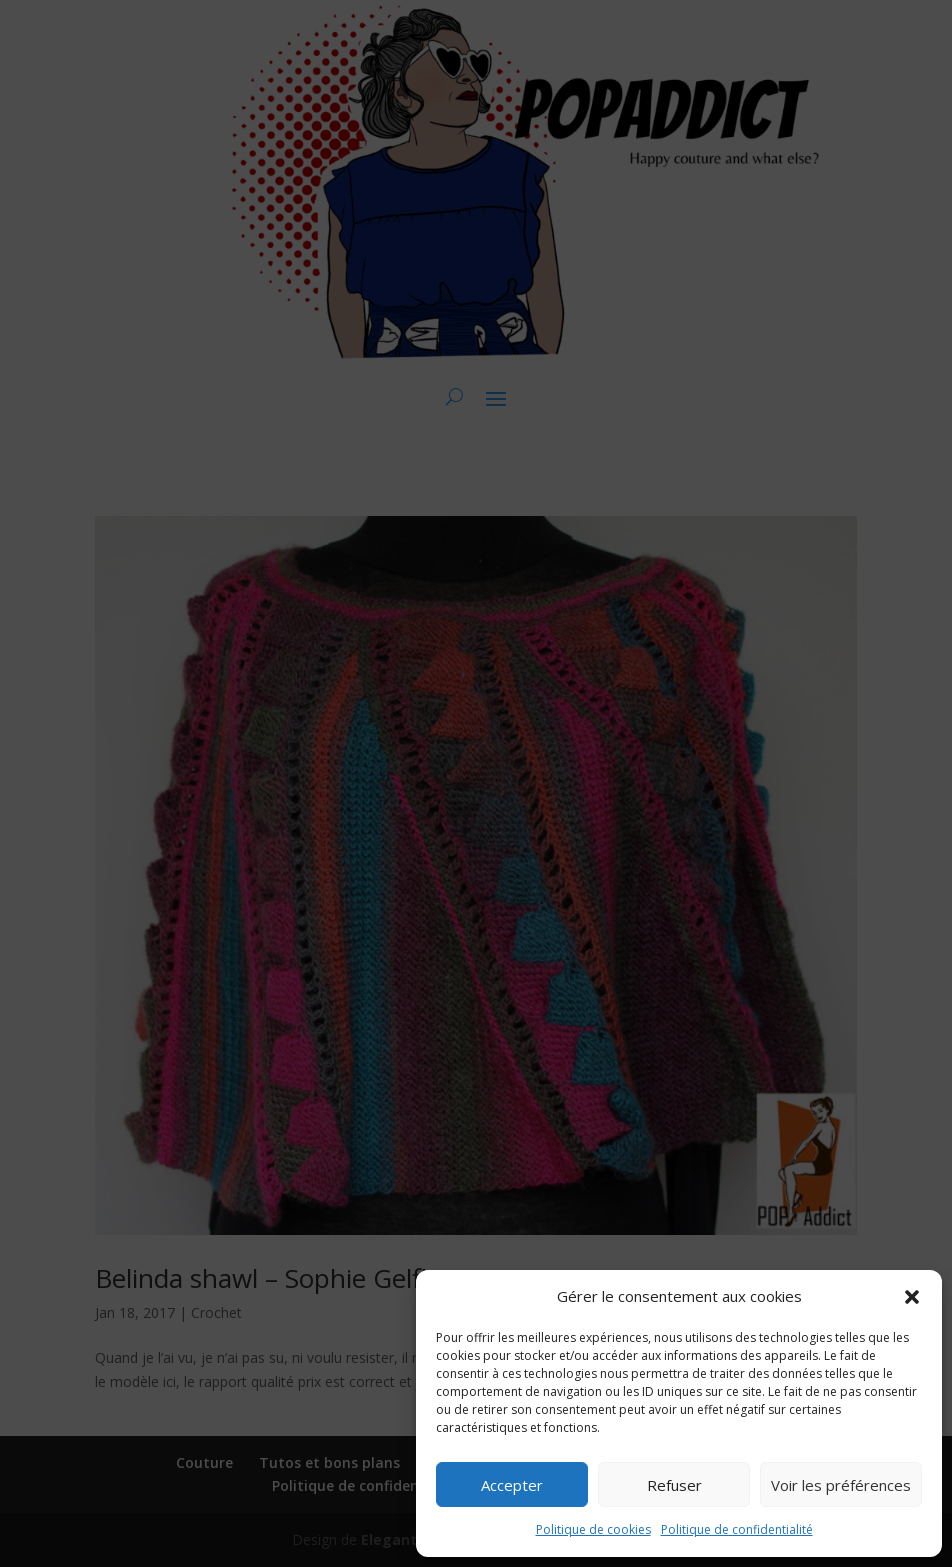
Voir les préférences (841, 1485)
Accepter (512, 1485)
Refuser (674, 1485)
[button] (912, 1297)
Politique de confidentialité (737, 1529)
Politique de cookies (593, 1529)
